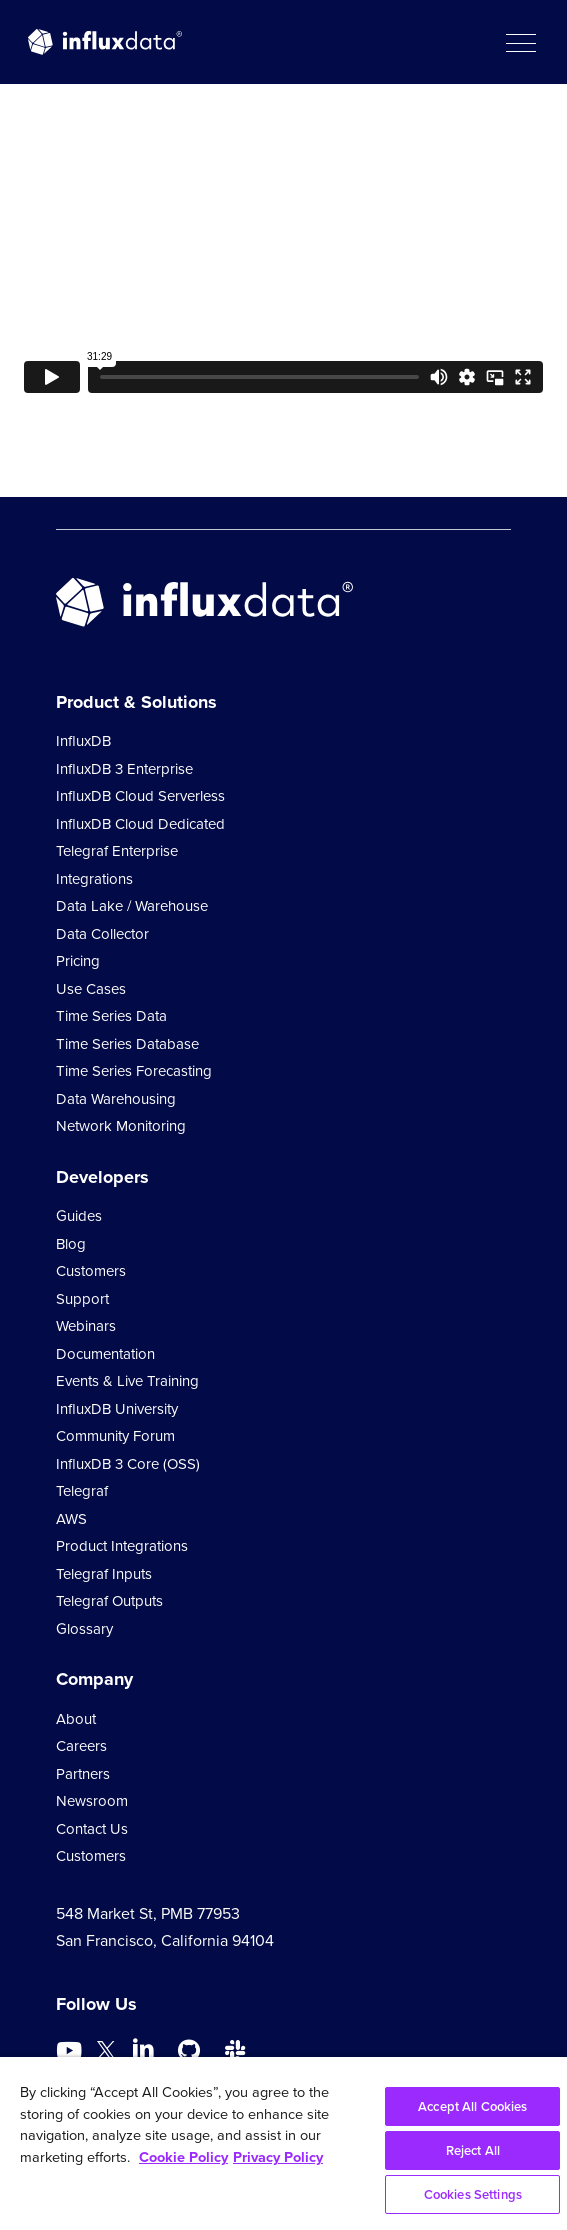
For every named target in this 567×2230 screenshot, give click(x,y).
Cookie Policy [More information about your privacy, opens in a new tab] (183, 2157)
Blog (71, 1244)
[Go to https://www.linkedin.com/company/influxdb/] (143, 2049)
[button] (520, 42)
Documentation (105, 1354)
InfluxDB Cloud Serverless (140, 796)
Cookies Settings (473, 2194)
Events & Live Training (127, 1381)
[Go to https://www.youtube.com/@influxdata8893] (71, 2051)
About (76, 1719)
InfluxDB (83, 741)
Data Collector (102, 934)
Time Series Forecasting (134, 1071)
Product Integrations (122, 1546)
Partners (83, 1774)
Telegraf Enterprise (117, 851)
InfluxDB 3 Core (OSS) (128, 1464)
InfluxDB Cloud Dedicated (140, 824)
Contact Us (92, 1829)
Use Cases (91, 989)
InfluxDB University (117, 1409)
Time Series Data (111, 1016)
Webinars (86, 1326)
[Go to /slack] (235, 2051)
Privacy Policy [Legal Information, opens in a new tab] (278, 2157)
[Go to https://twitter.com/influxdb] (106, 2053)
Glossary (84, 1629)
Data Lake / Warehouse (132, 906)
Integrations (94, 879)
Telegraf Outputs (109, 1601)
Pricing (78, 961)
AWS (71, 1519)
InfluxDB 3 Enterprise (124, 769)
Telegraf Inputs (104, 1574)
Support (82, 1299)
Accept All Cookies (472, 2106)
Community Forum (115, 1436)
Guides (79, 1216)
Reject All (473, 2150)
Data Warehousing (116, 1099)
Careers (81, 1746)
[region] (283, 2143)
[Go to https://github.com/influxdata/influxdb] (189, 2051)
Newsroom (92, 1801)
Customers (91, 1271)
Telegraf (82, 1491)
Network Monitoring (121, 1126)
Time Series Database (127, 1044)
